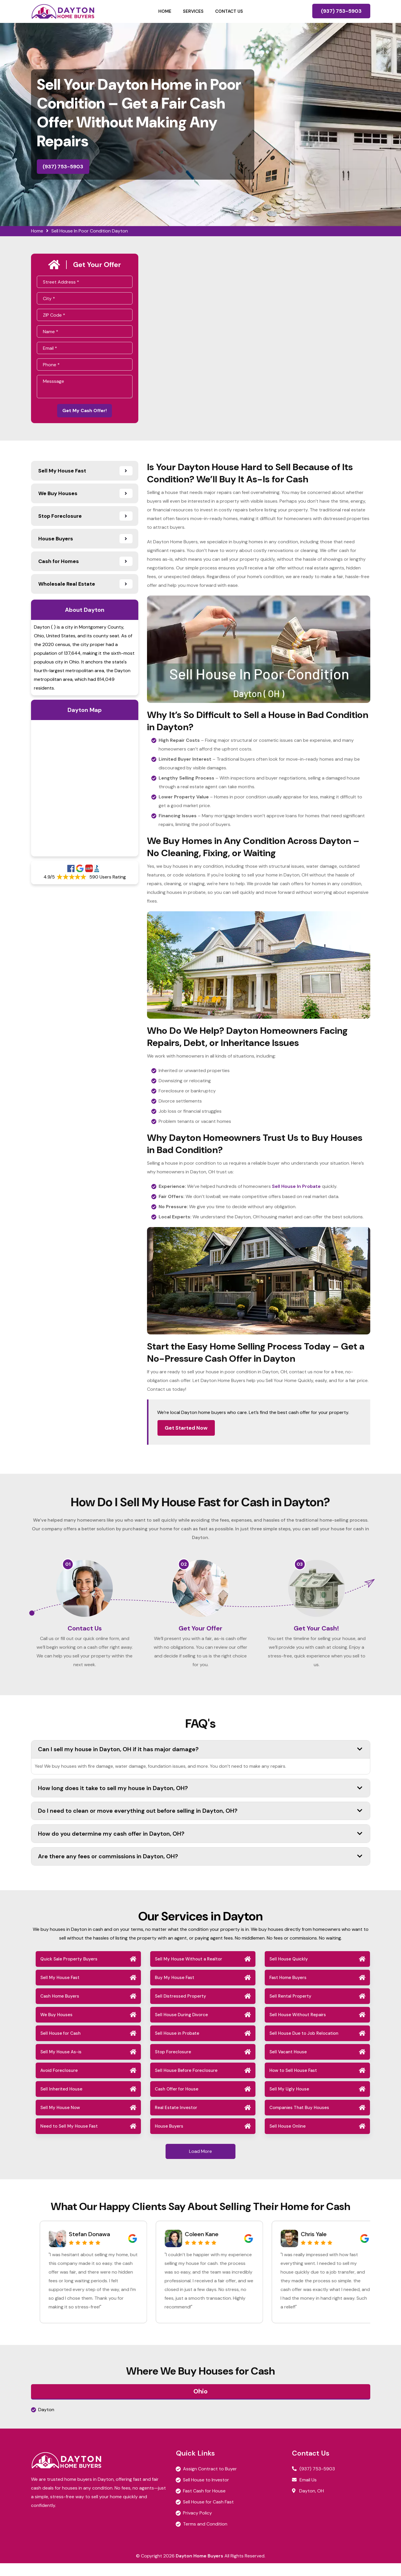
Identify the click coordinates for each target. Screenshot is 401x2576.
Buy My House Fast (174, 1990)
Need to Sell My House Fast (69, 2139)
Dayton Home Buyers (199, 2569)
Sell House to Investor (206, 2493)
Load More (200, 2164)
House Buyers (169, 2139)
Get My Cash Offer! (84, 412)
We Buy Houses (56, 2027)
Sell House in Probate (177, 2046)
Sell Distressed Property (180, 2009)
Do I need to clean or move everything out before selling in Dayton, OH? (200, 1823)
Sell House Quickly (288, 1972)
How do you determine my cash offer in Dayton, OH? (200, 1846)
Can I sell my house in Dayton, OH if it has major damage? (200, 1762)
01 (67, 1567)
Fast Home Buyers (287, 1990)
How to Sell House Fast (293, 2083)
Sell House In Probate (296, 1189)
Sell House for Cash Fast (208, 2515)
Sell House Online (287, 2139)
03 (300, 1567)
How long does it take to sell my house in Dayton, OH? (200, 1800)
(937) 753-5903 (341, 11)
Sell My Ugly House (289, 2102)
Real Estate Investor (176, 2120)
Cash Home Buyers (59, 2009)
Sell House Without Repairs (297, 2027)
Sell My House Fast (59, 1990)
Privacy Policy (197, 2526)
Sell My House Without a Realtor (188, 1972)
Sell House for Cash (60, 2046)
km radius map (84, 791)
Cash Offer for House (176, 2102)
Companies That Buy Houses (299, 2120)
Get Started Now (186, 1430)
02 (184, 1567)
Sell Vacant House (288, 2065)
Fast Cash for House (204, 2504)
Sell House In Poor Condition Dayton (89, 231)
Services (193, 11)
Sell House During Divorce (181, 2027)
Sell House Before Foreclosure (186, 2083)
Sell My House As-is (60, 2065)
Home (164, 11)
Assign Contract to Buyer (210, 2481)
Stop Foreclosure (173, 2065)
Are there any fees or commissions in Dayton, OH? (200, 1869)
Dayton (46, 2422)
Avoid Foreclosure (59, 2083)
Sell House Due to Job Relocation (303, 2046)
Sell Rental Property (290, 2009)
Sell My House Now (60, 2120)
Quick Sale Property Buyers (68, 1972)
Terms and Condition (205, 2537)
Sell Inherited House (61, 2102)
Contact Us (229, 11)
